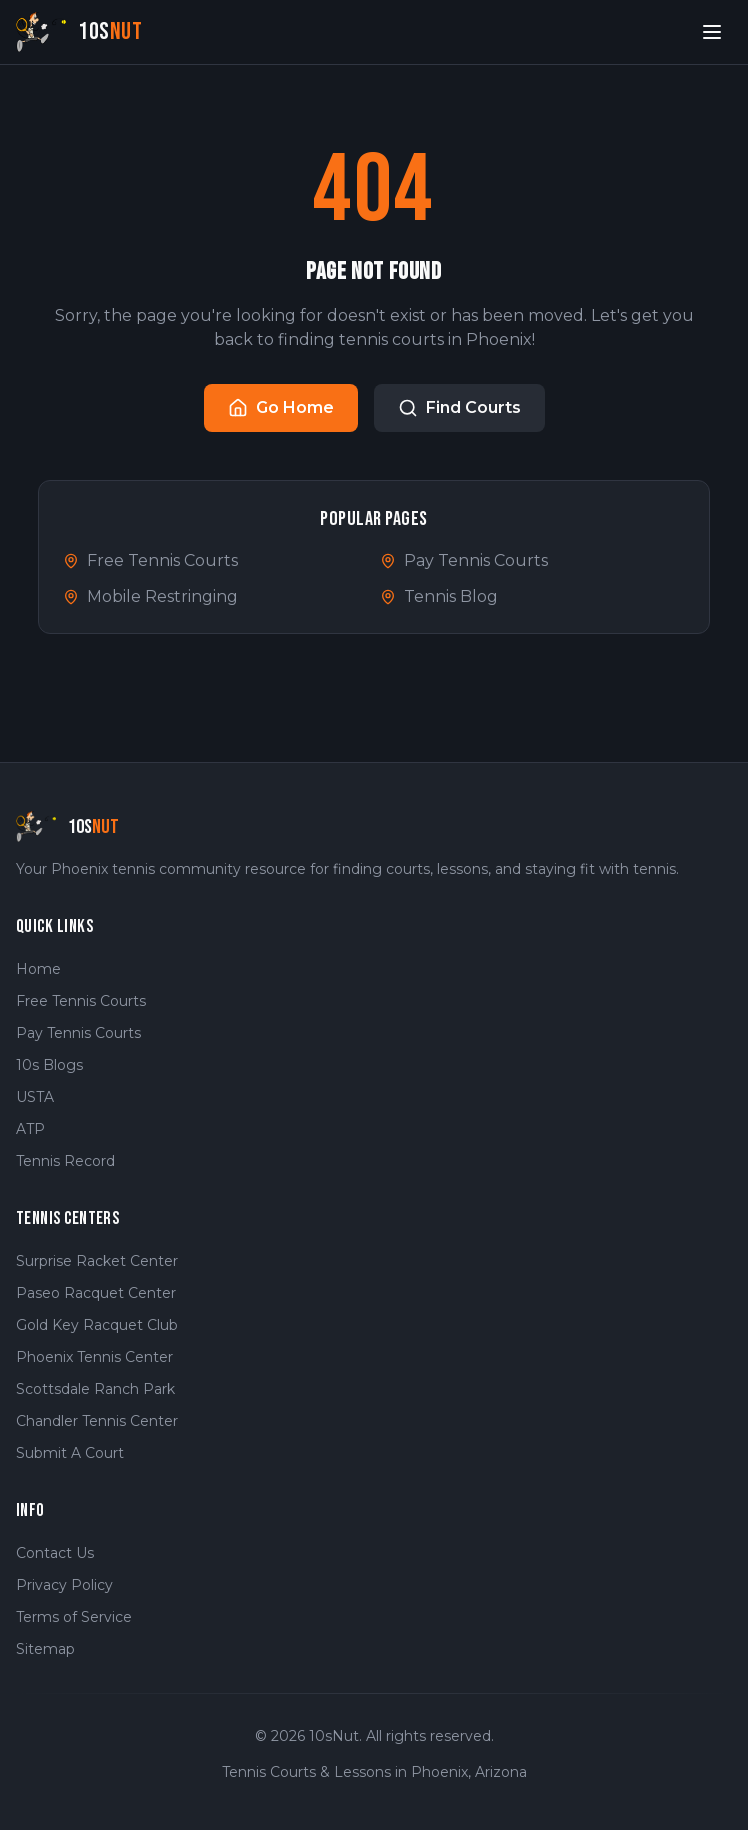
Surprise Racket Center (97, 1261)
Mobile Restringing (150, 596)
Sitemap (45, 1649)
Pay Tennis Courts (464, 560)
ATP (30, 1129)
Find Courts (459, 408)
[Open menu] (712, 32)
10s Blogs (49, 1065)
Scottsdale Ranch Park (95, 1389)
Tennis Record (65, 1161)
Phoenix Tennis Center (94, 1357)
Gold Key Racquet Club (97, 1325)
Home (38, 969)
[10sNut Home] (79, 31)
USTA (35, 1097)
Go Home (281, 408)
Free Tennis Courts (150, 560)
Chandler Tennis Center (97, 1421)
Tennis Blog (439, 596)
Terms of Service (74, 1617)
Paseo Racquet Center (96, 1293)
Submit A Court (70, 1453)
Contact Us (55, 1553)
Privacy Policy (64, 1585)
